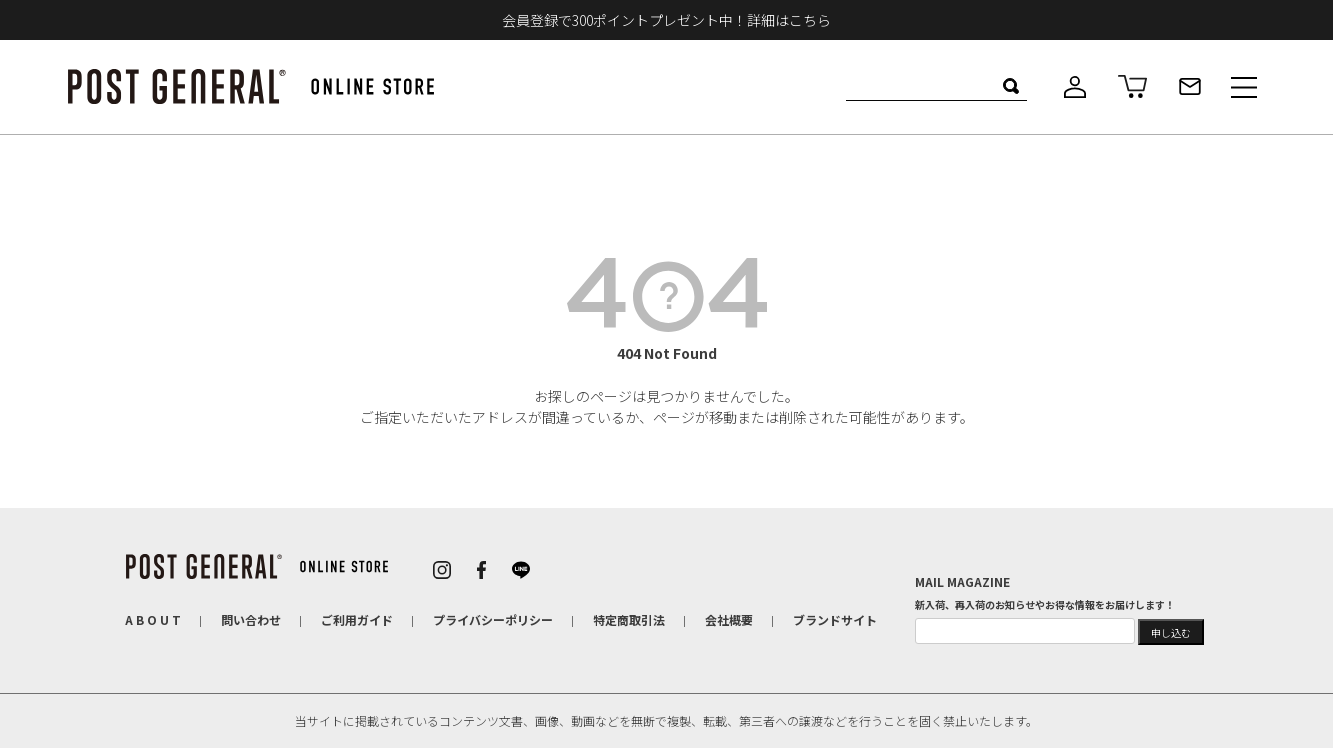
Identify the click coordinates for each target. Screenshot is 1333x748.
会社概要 (729, 619)
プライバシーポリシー (493, 619)
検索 (1011, 86)
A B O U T (153, 619)
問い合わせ (251, 619)
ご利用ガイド (357, 619)
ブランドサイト (835, 619)
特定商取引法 (629, 619)
